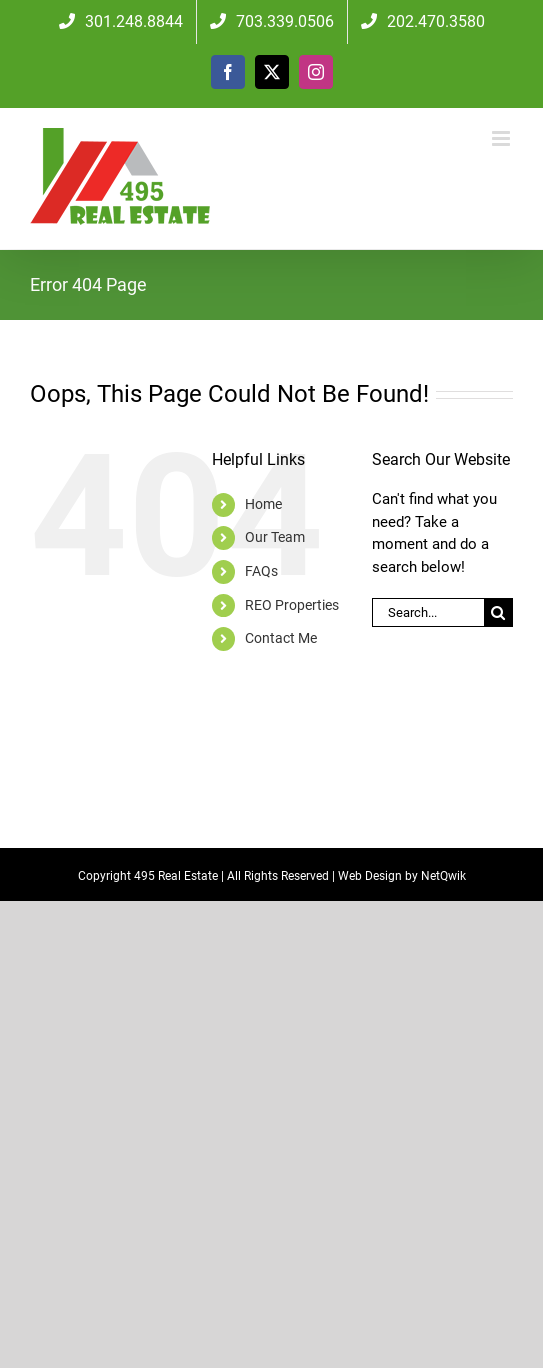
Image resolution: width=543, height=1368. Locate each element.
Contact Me (281, 638)
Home (263, 504)
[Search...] (428, 612)
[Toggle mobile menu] (502, 138)
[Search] (498, 612)
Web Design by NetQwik (402, 876)
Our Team (275, 537)
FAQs (261, 571)
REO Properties (292, 605)
